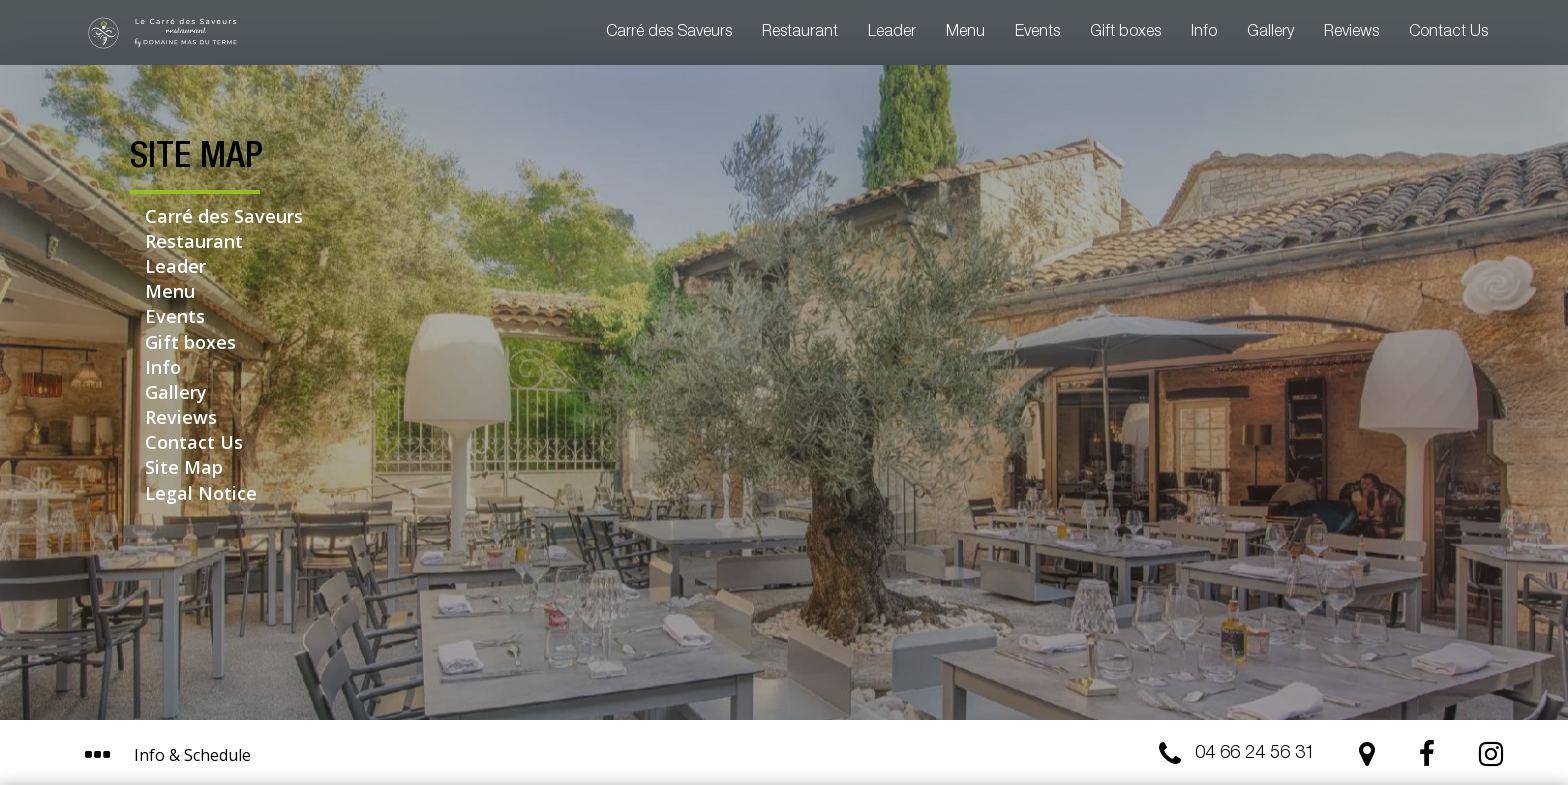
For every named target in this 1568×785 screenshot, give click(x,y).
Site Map (184, 467)
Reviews (1351, 33)
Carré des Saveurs (669, 33)
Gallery (1270, 33)
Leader (892, 33)
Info (1204, 33)
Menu (965, 33)
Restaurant (800, 33)
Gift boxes (1125, 33)
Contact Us (1448, 33)
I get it (987, 682)
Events (1037, 33)
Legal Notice (201, 493)
